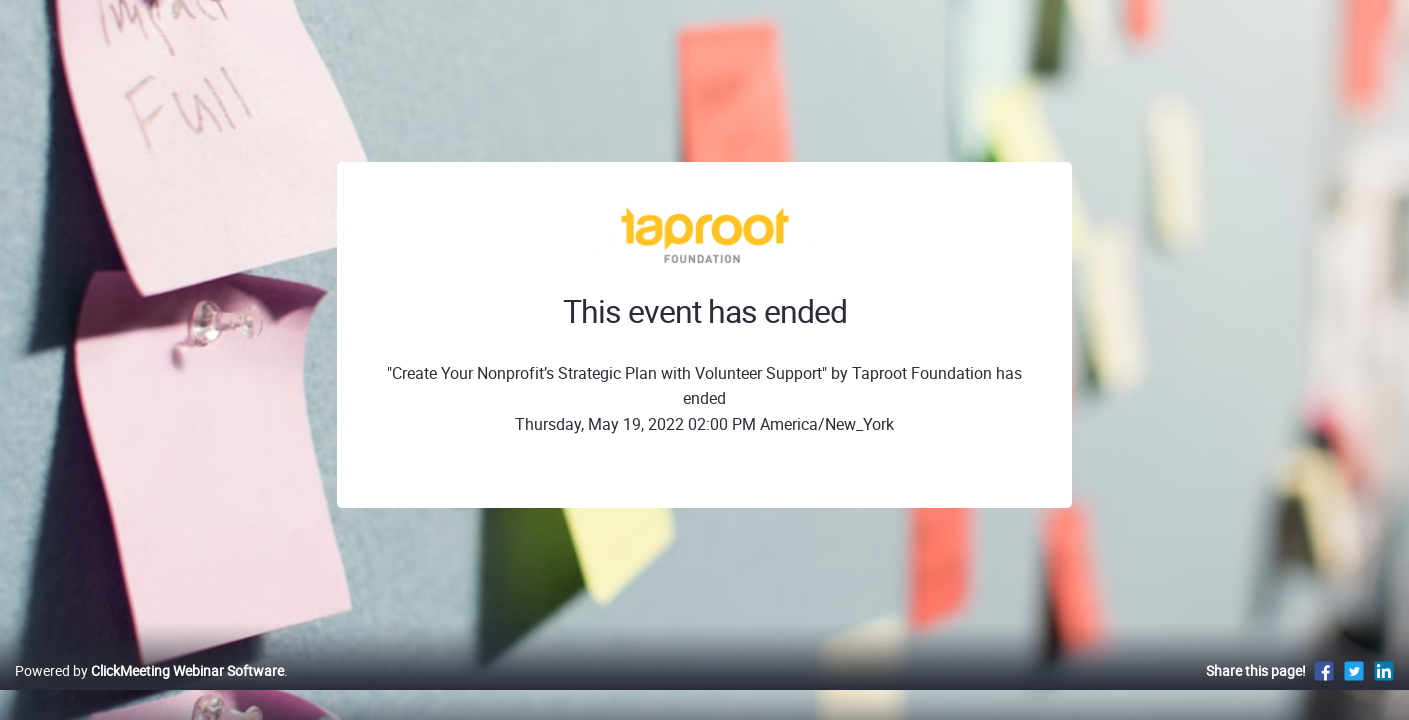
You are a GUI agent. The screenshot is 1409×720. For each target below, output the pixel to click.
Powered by (149, 691)
